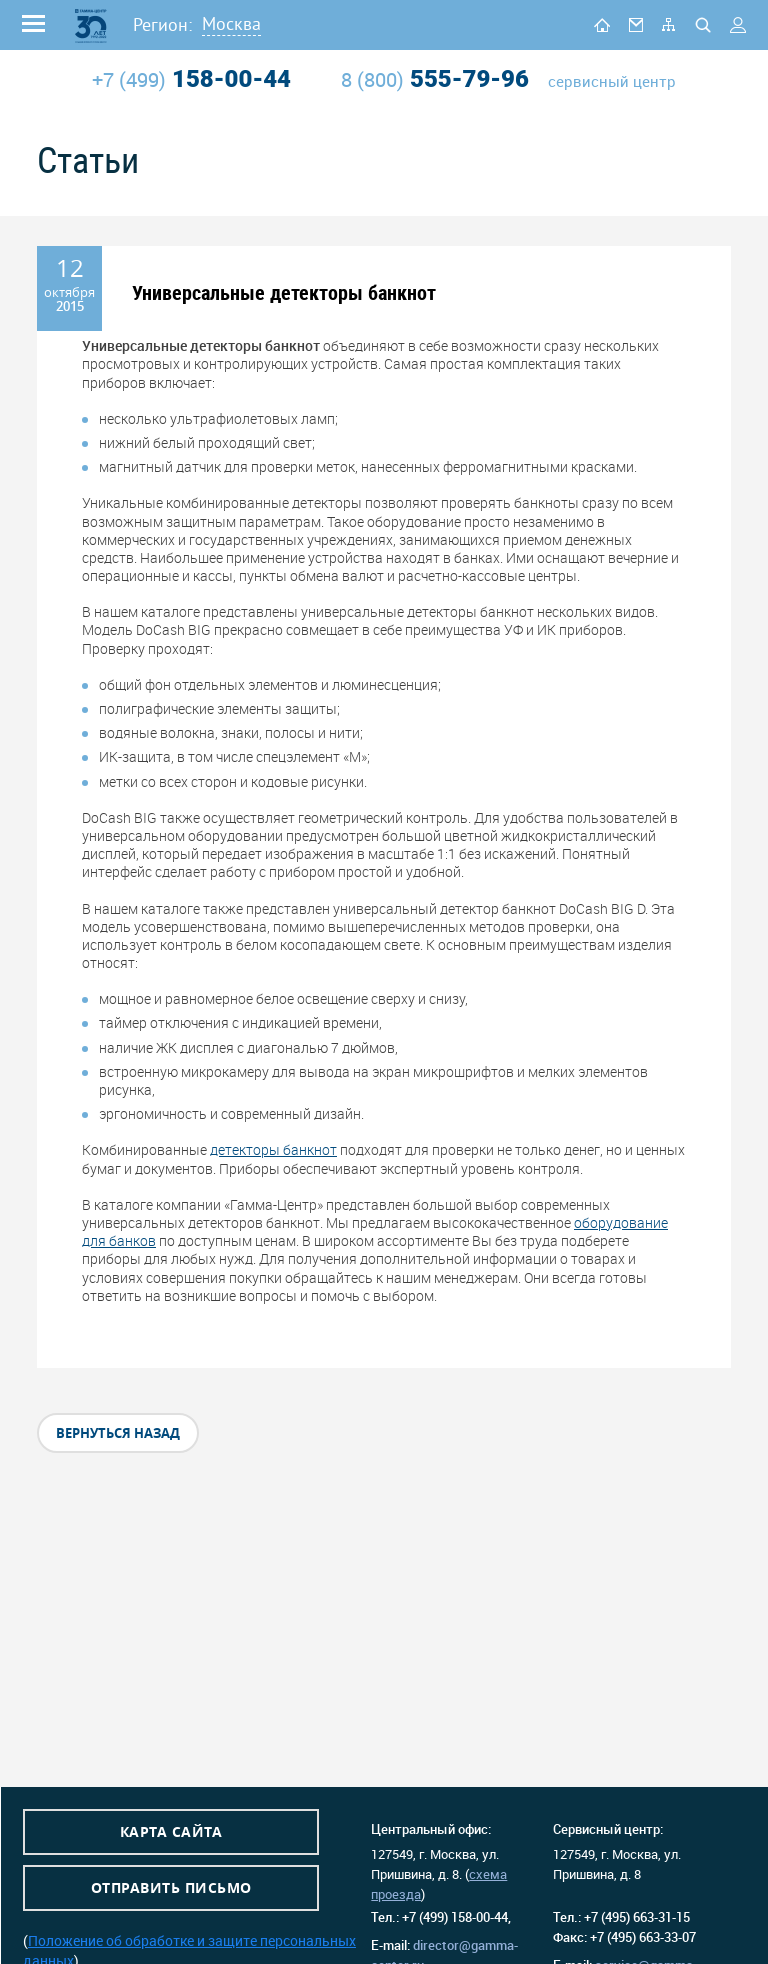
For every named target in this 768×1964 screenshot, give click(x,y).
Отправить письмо (171, 1887)
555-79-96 (435, 79)
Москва (231, 23)
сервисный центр (612, 81)
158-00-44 (191, 79)
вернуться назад (118, 1433)
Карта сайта (171, 1831)
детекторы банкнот (273, 1149)
